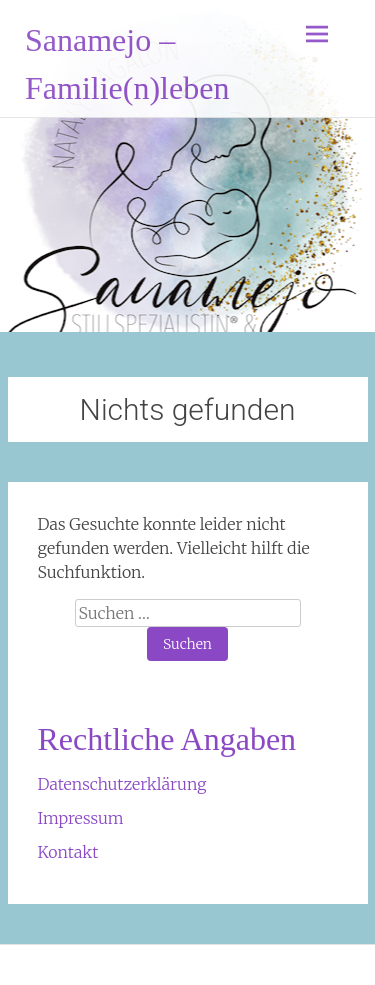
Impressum (81, 818)
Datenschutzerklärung (122, 784)
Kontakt (68, 852)
